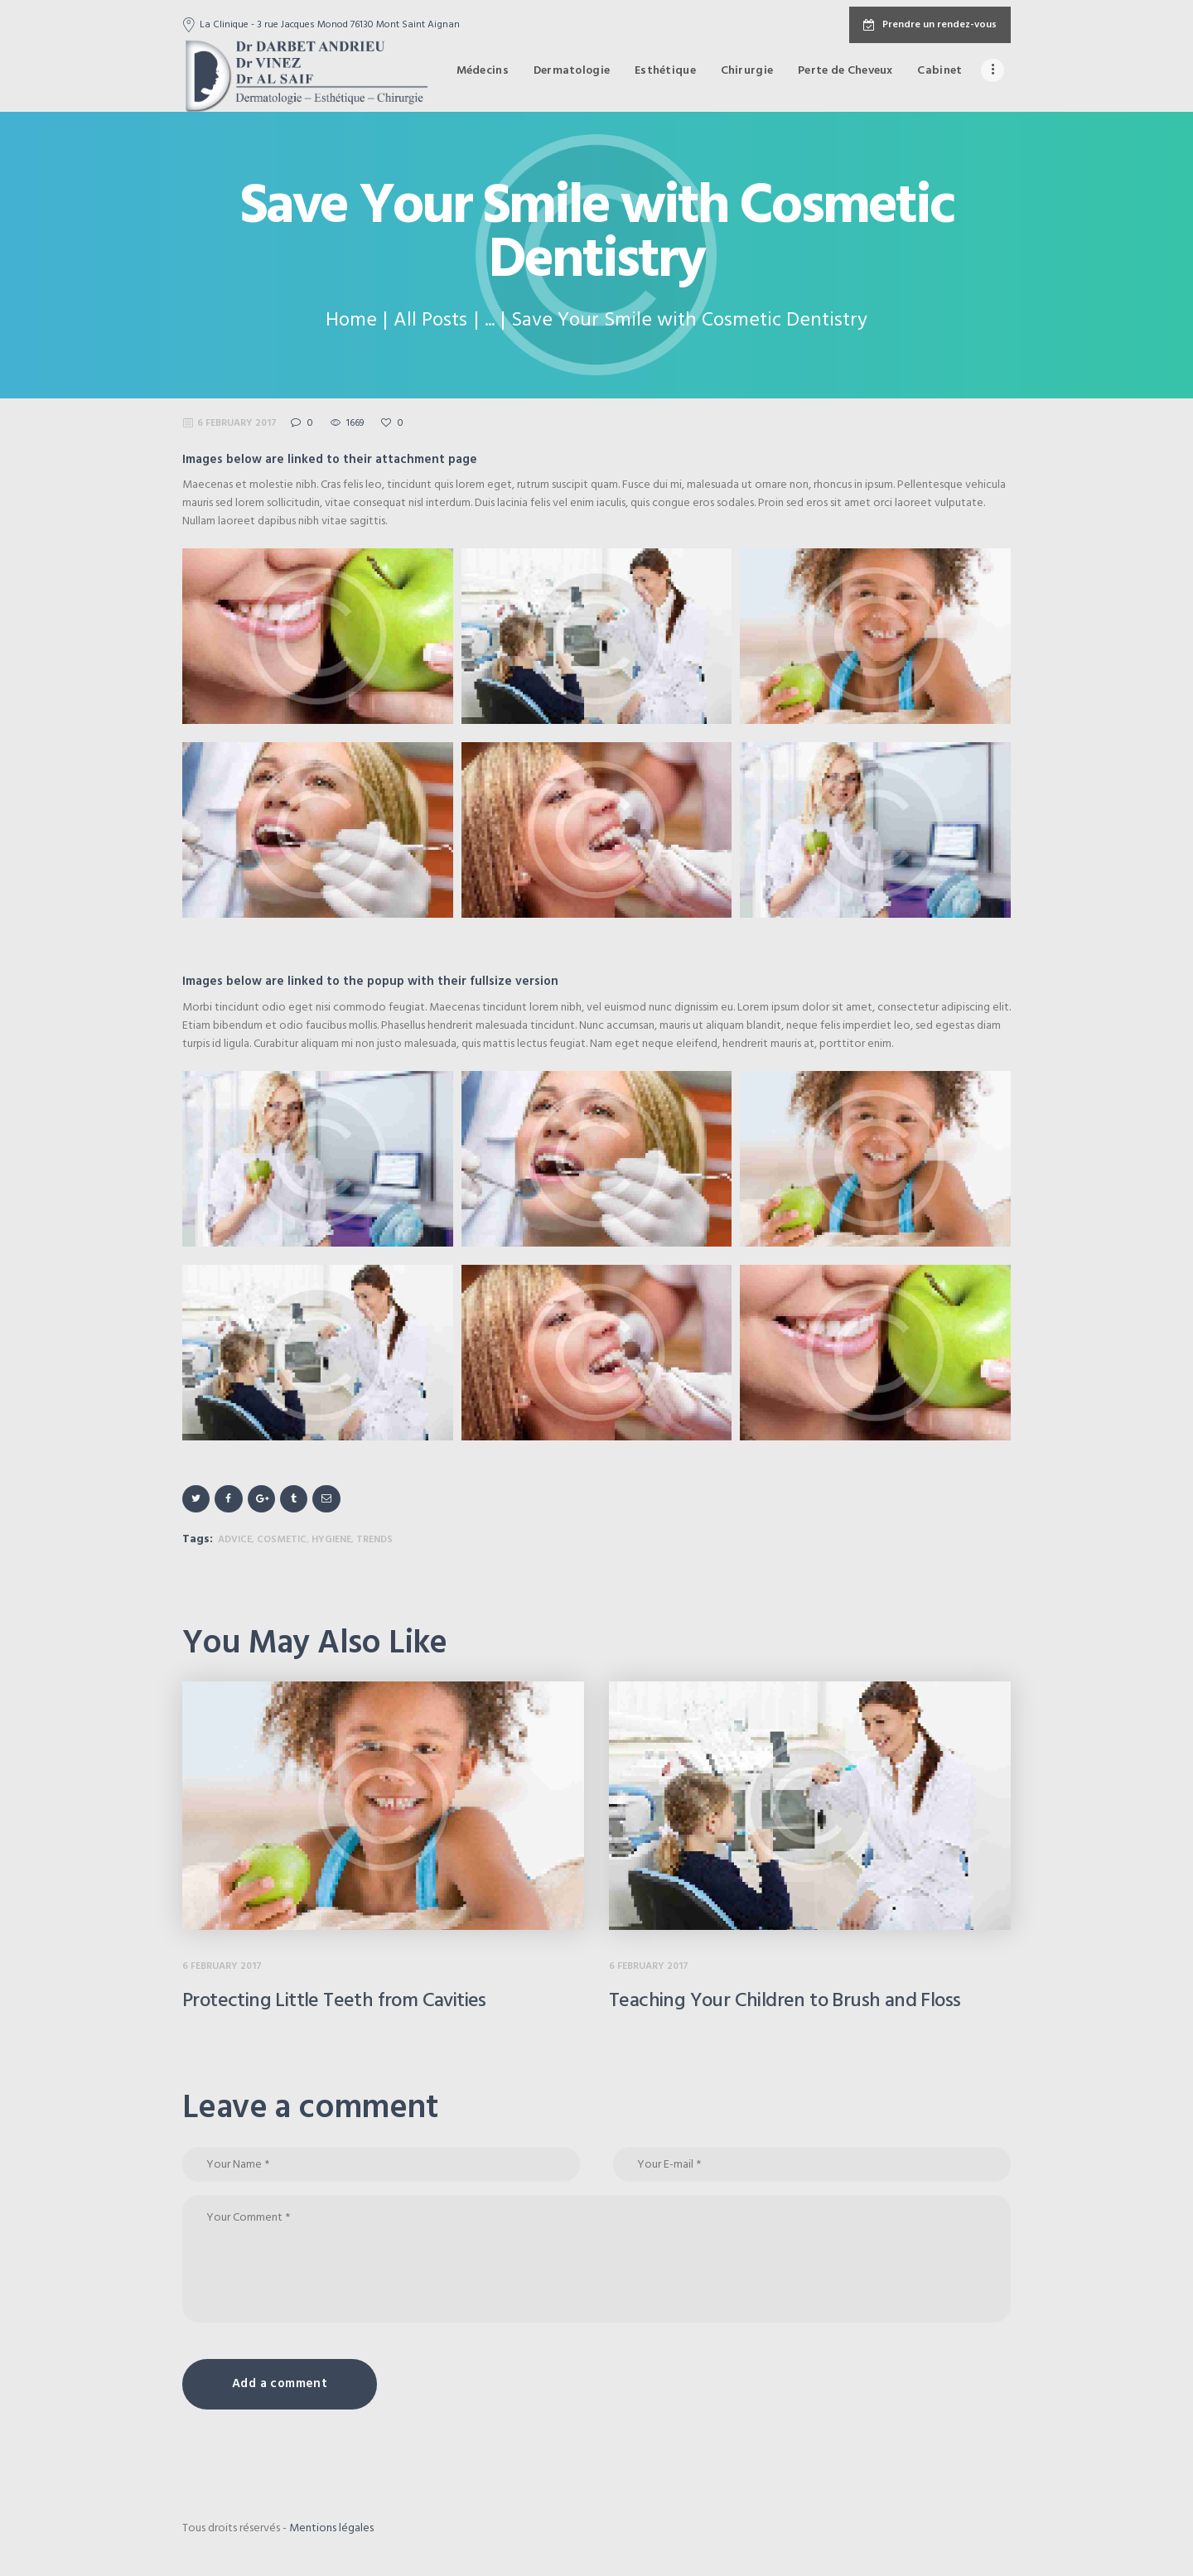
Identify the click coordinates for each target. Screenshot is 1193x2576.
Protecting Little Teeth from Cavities (334, 2001)
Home (351, 321)
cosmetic (282, 1540)
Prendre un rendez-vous (930, 25)
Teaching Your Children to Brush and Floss (784, 2001)
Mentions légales (331, 2528)
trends (374, 1540)
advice (235, 1540)
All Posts (430, 320)
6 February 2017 (237, 423)
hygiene (331, 1540)
